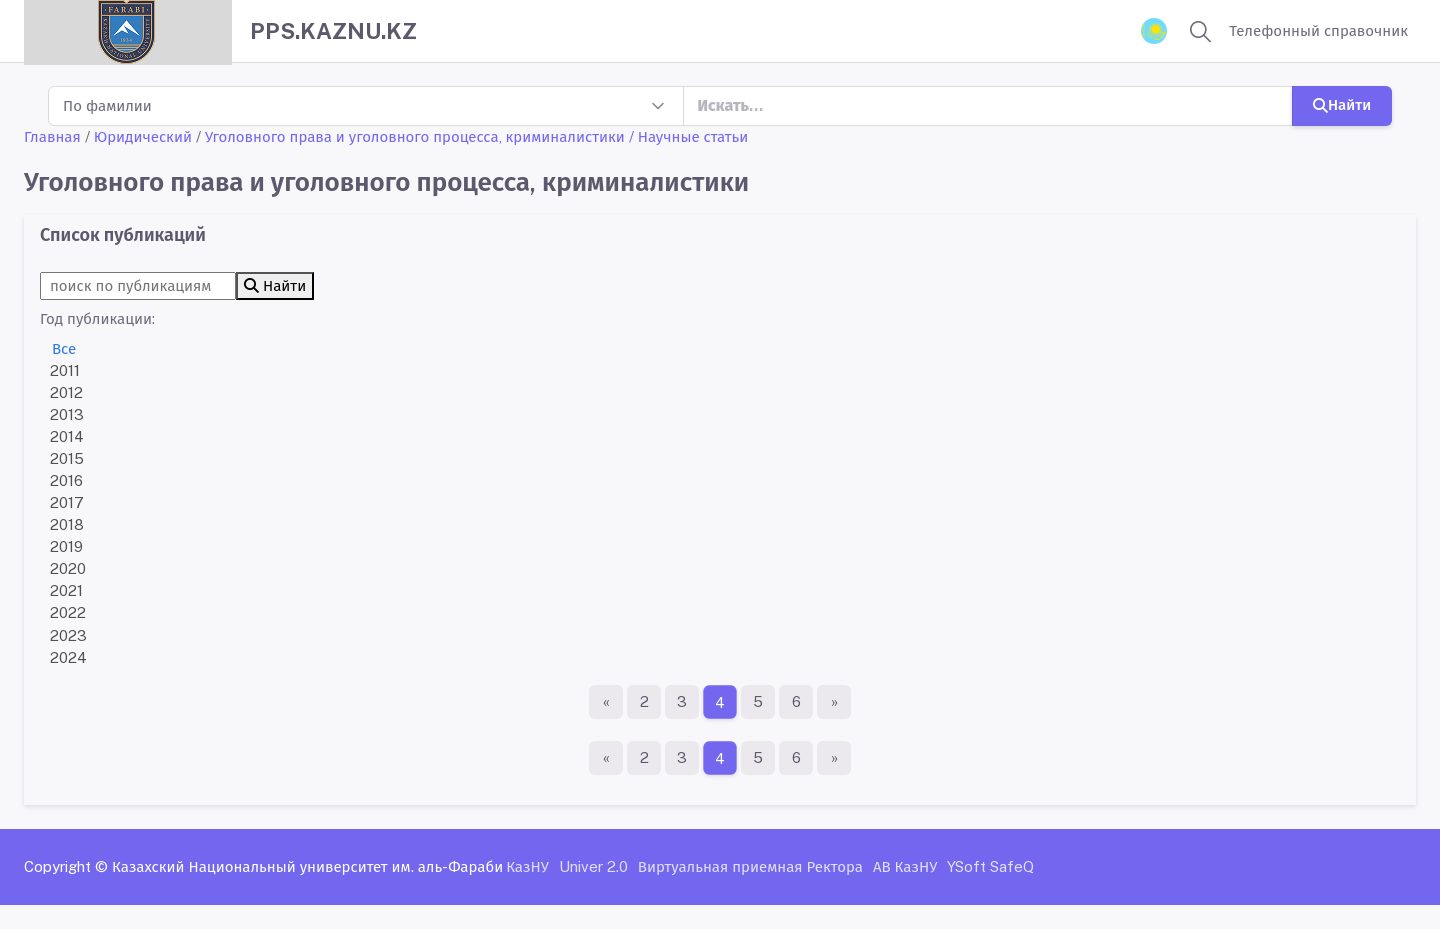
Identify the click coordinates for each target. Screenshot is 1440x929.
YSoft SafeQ (990, 866)
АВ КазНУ (905, 866)
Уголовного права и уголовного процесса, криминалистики (415, 136)
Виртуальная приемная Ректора (750, 866)
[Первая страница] (606, 702)
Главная (52, 136)
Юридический (143, 136)
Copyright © (66, 866)
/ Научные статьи (689, 136)
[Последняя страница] (834, 702)
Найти (1342, 104)
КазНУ (527, 866)
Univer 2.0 (593, 866)
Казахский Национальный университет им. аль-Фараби (307, 866)
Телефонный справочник (1318, 30)
